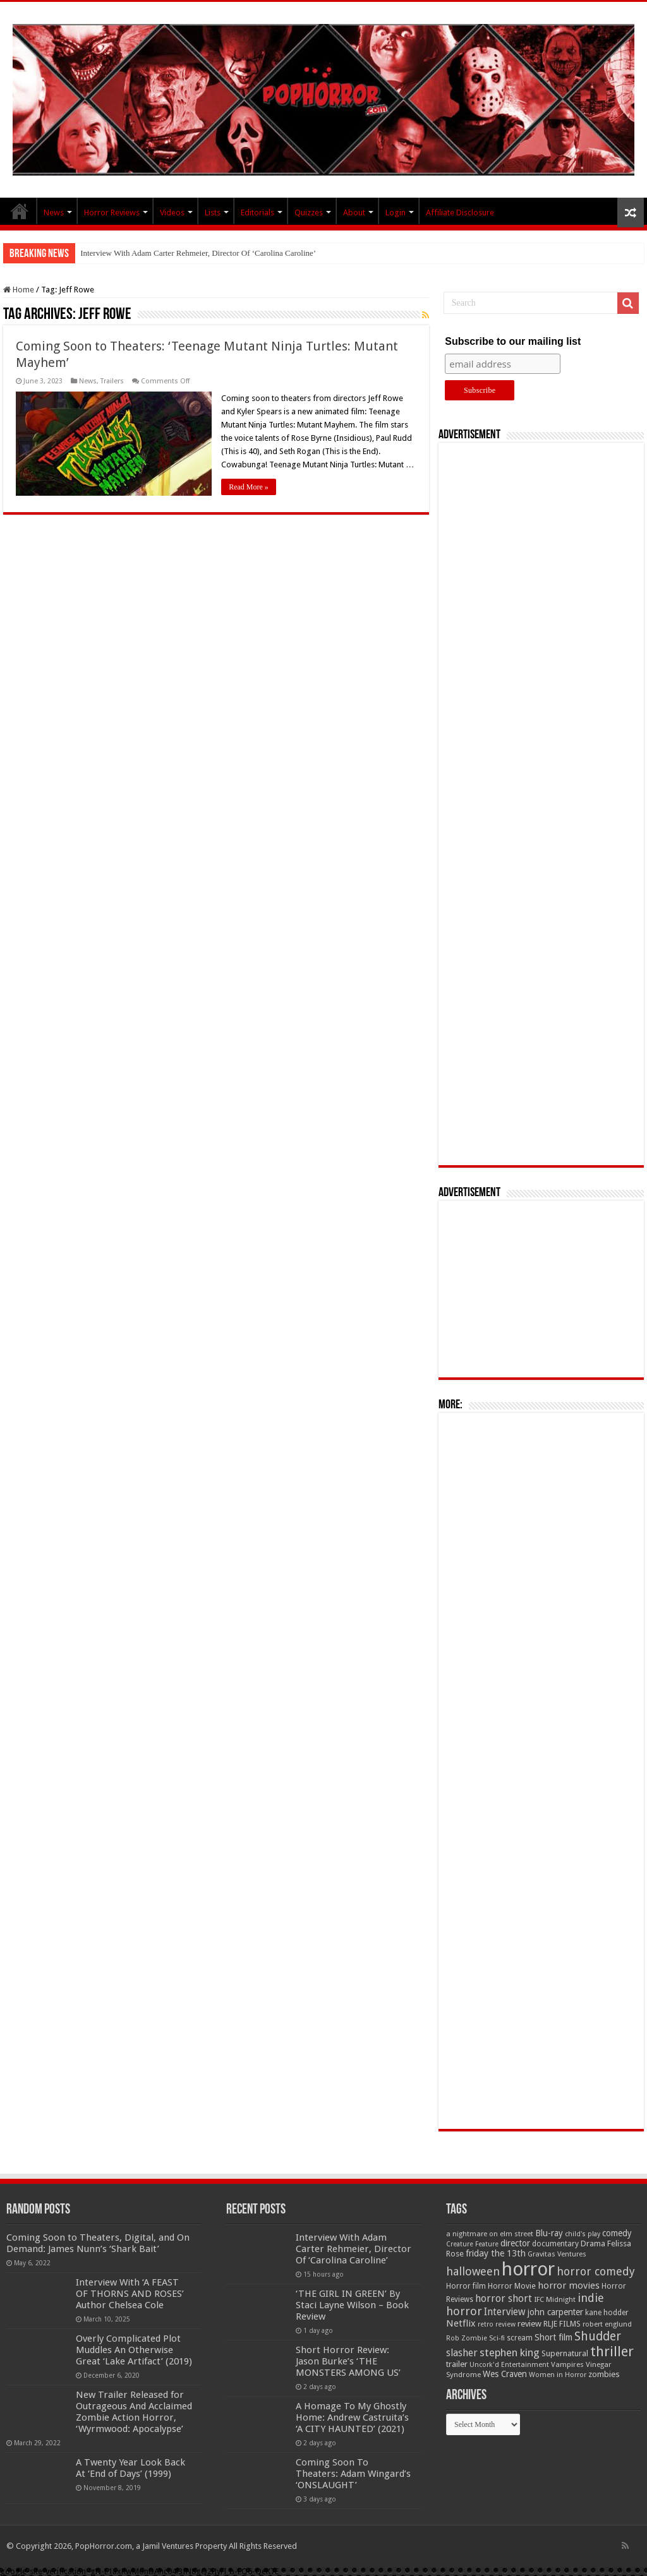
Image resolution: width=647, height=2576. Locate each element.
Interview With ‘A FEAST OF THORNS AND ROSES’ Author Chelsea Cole (130, 2294)
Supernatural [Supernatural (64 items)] (564, 2353)
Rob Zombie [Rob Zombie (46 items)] (466, 2338)
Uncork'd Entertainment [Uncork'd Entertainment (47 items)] (509, 2365)
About (354, 212)
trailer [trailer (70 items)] (457, 2364)
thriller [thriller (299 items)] (612, 2351)
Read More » (249, 486)
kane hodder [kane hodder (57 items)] (607, 2312)
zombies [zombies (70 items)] (604, 2374)
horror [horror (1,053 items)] (528, 2269)
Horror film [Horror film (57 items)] (466, 2286)
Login (395, 212)
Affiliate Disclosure (460, 212)
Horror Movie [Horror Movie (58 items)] (512, 2286)
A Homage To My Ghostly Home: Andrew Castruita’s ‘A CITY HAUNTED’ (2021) (352, 2417)
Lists (213, 212)
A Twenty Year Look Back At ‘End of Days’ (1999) (130, 2468)
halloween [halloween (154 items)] (473, 2271)
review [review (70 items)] (529, 2323)
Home (18, 289)
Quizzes (308, 212)
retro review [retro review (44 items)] (497, 2324)
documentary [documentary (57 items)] (555, 2243)
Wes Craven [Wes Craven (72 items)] (505, 2374)
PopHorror (19, 211)
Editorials (257, 212)
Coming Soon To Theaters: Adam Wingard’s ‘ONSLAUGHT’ (353, 2474)
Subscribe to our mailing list (513, 341)
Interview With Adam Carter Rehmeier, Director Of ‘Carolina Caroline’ (198, 253)
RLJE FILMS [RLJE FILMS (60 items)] (562, 2323)
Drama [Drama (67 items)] (593, 2243)
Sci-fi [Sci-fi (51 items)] (497, 2337)
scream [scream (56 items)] (520, 2337)
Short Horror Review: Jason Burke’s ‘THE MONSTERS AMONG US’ (348, 2361)
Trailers (112, 381)
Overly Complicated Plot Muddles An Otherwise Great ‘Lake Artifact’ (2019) (134, 2350)
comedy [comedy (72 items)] (617, 2233)
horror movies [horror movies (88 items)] (569, 2285)
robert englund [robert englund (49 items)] (607, 2324)
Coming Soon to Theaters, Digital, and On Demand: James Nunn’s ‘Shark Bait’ (98, 2243)
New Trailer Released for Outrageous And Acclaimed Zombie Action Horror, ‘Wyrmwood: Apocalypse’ (134, 2412)
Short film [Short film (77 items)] (553, 2337)
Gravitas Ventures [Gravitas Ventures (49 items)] (557, 2254)
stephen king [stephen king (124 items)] (510, 2352)
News (54, 212)
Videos (172, 212)
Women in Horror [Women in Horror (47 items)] (557, 2375)
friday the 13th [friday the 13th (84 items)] (496, 2253)
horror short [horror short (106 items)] (503, 2298)
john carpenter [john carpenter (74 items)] (555, 2312)
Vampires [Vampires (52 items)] (567, 2364)
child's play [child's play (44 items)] (582, 2234)
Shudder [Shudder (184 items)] (597, 2336)
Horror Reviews (112, 212)
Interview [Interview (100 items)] (505, 2312)
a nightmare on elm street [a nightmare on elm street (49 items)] (489, 2233)
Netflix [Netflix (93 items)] (461, 2323)
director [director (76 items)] (515, 2243)
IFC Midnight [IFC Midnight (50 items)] (555, 2299)
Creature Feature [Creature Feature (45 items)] (472, 2244)
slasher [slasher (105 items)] (462, 2353)
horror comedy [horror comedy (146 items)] (596, 2271)
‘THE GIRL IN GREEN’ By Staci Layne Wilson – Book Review (352, 2305)
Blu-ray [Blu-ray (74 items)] (549, 2233)
